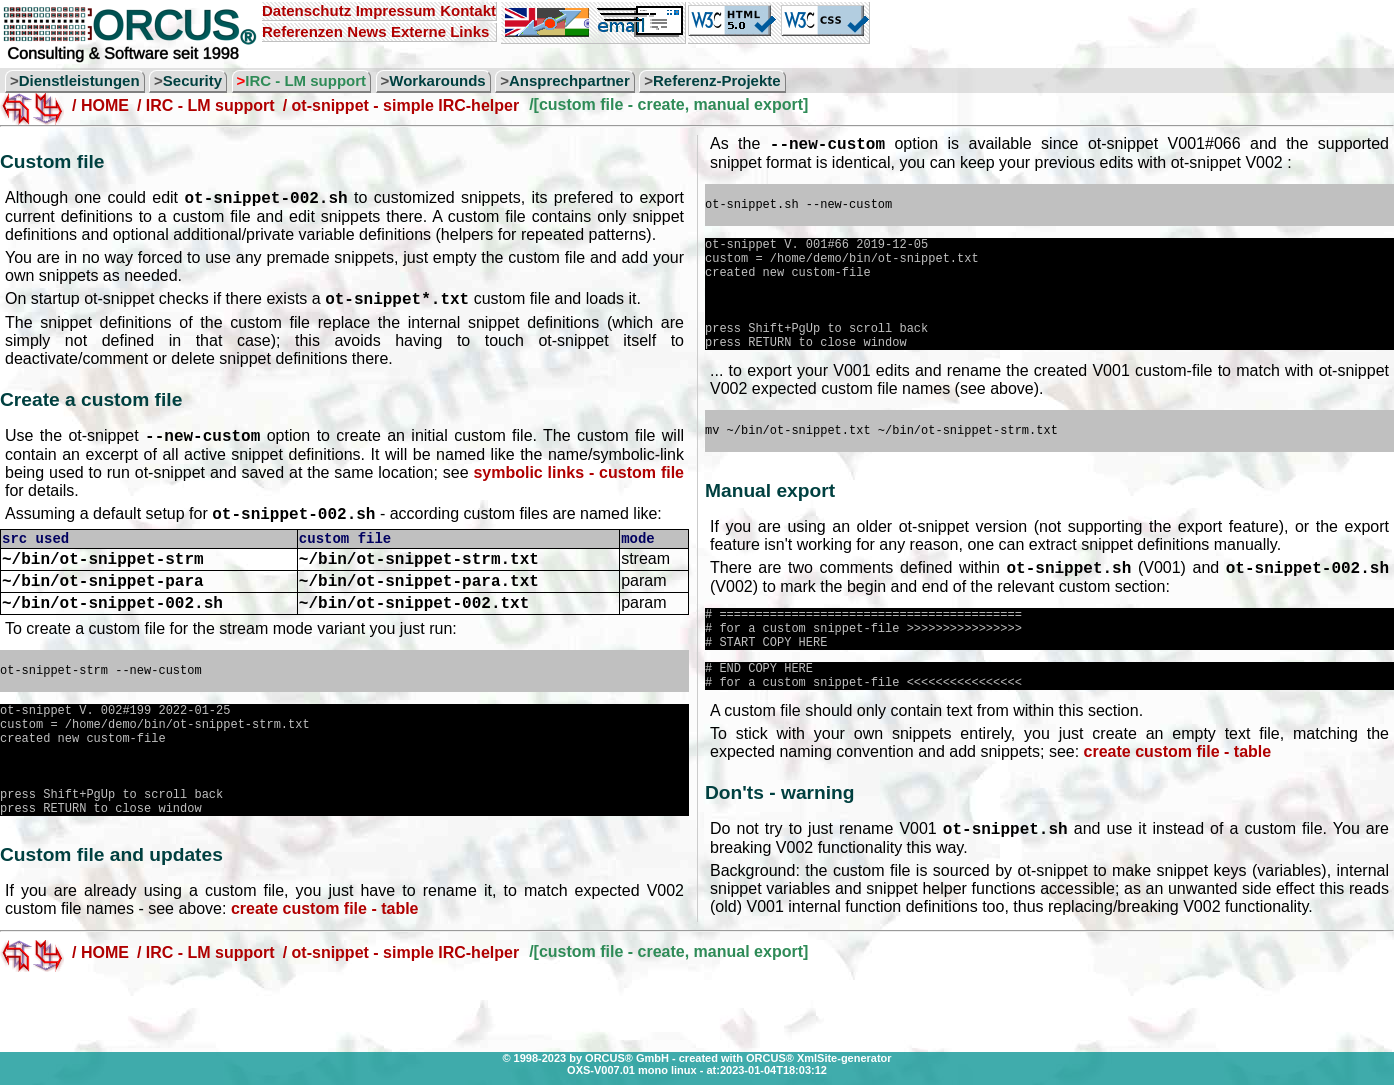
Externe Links (440, 31)
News (366, 31)
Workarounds (437, 80)
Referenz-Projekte (717, 80)
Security (192, 80)
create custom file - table (325, 965)
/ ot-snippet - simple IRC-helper (401, 105)
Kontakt (468, 10)
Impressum (396, 10)
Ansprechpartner (569, 80)
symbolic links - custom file (578, 481)
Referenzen (302, 31)
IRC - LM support (305, 80)
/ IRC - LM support (206, 105)
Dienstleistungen (79, 80)
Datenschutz (306, 10)
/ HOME (100, 105)
